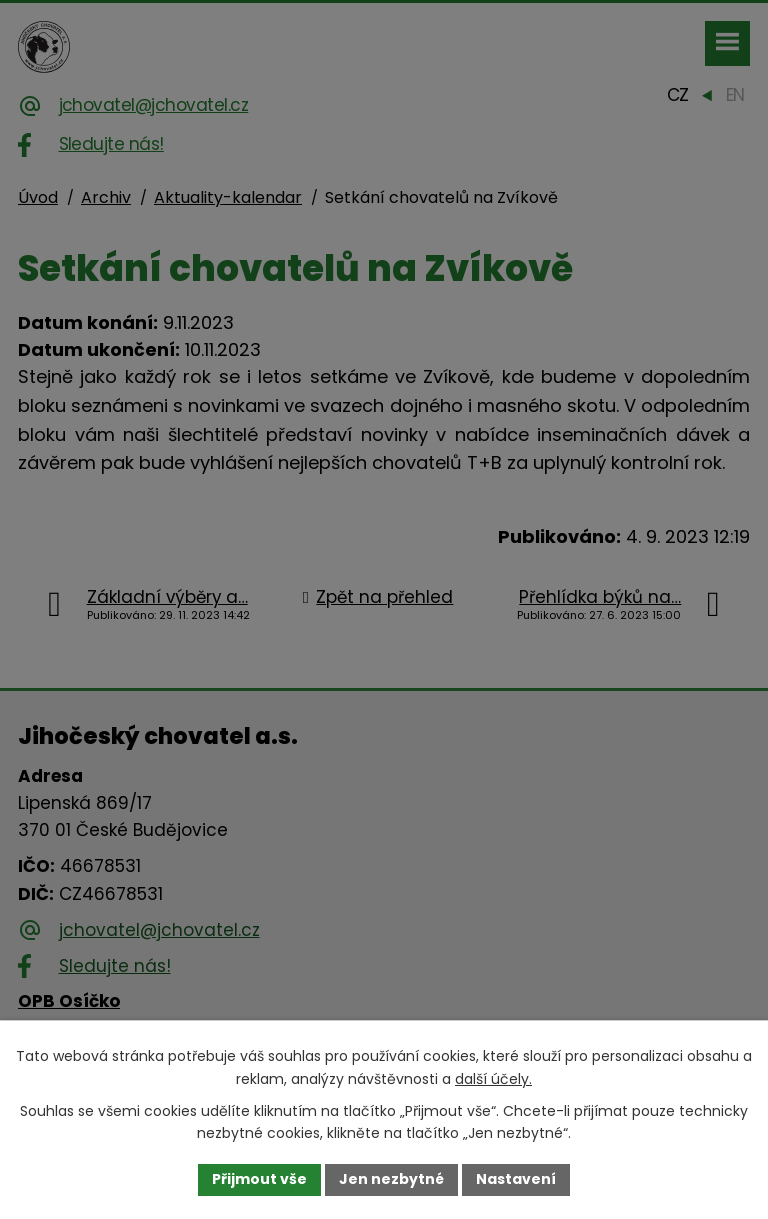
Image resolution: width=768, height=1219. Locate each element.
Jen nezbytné (391, 1179)
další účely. (493, 1079)
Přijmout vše (259, 1179)
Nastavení (516, 1179)
